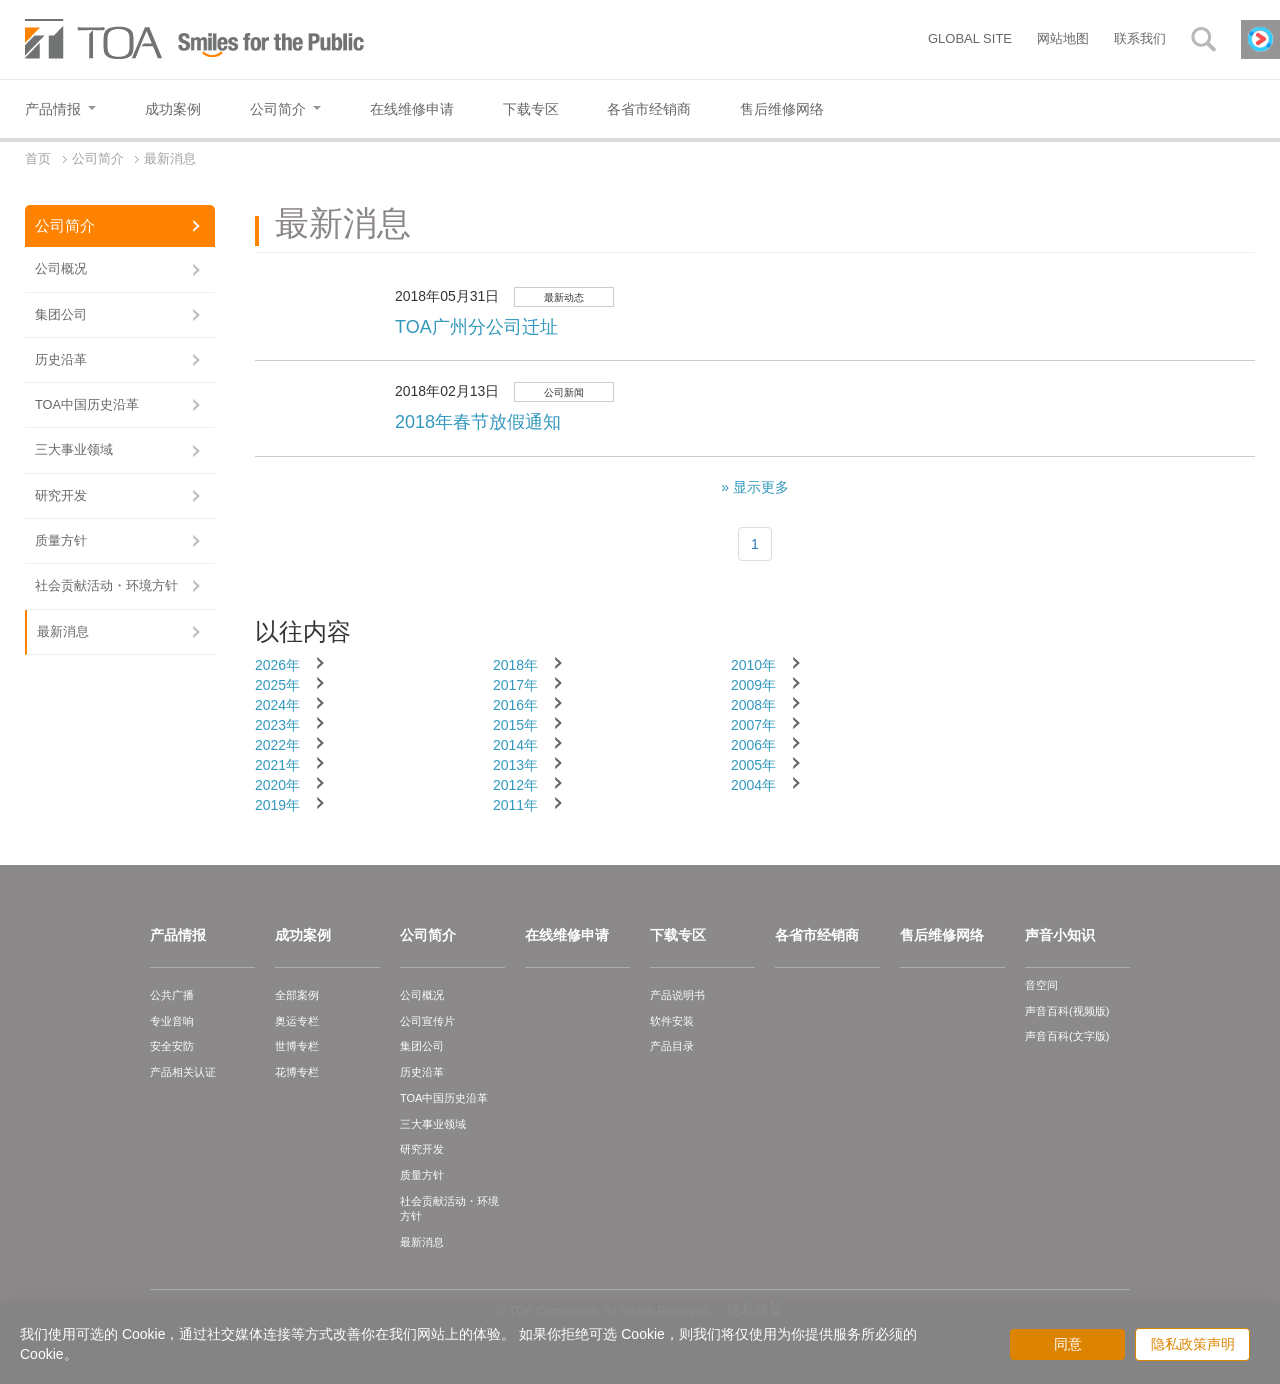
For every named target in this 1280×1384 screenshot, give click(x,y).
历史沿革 (61, 359)
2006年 (753, 745)
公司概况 (61, 268)
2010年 (753, 665)
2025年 (277, 685)
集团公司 (61, 314)
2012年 (515, 785)
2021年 (277, 765)
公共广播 (172, 995)
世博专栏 (297, 1046)
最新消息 (63, 631)
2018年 (515, 665)
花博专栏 (297, 1072)
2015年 (515, 725)
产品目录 (672, 1046)
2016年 (515, 705)
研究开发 (61, 495)
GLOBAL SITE (970, 38)
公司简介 (65, 225)
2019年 (277, 805)
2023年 (277, 725)
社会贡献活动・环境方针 (106, 585)
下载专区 (678, 935)
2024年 (277, 705)
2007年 (753, 725)
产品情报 (178, 935)
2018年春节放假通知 (478, 422)
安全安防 (172, 1046)
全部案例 (297, 995)
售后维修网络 (942, 935)
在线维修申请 (567, 935)
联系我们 (1140, 38)
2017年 (515, 685)
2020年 (277, 785)
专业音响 (172, 1021)
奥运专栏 (297, 1021)
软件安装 (672, 1021)
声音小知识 (1060, 935)
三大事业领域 (74, 449)
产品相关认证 (183, 1072)
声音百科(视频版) (1067, 1011)
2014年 (515, 745)
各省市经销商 (817, 935)
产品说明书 (677, 995)
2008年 (753, 705)
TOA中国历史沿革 (87, 404)
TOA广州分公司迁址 (476, 327)
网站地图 (1063, 38)
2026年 (277, 665)
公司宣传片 (427, 1021)
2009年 (753, 685)
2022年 (277, 745)
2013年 (515, 765)
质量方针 (61, 540)
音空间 (1041, 985)
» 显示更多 (755, 487)
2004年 (753, 785)
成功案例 (303, 935)
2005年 (753, 765)
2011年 (515, 805)
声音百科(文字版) (1067, 1036)
